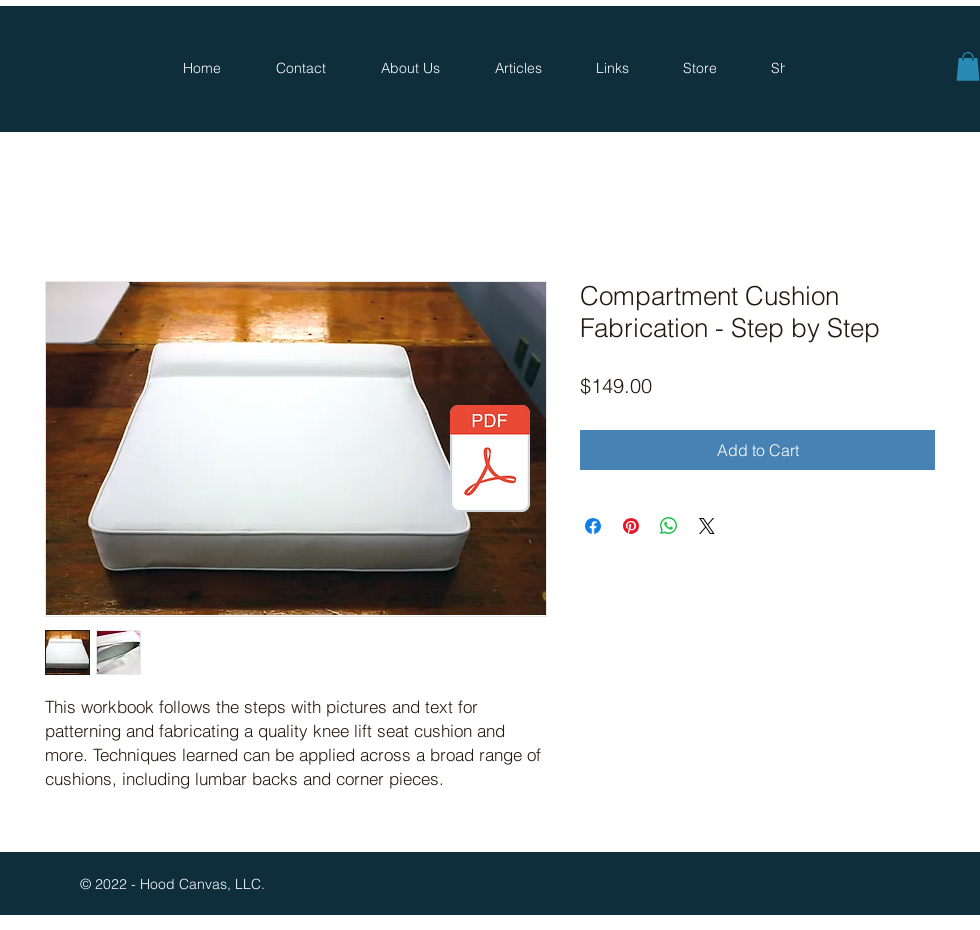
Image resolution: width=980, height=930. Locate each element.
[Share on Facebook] (593, 526)
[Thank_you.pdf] (490, 461)
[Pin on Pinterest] (631, 526)
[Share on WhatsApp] (669, 526)
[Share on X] (707, 526)
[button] (968, 66)
